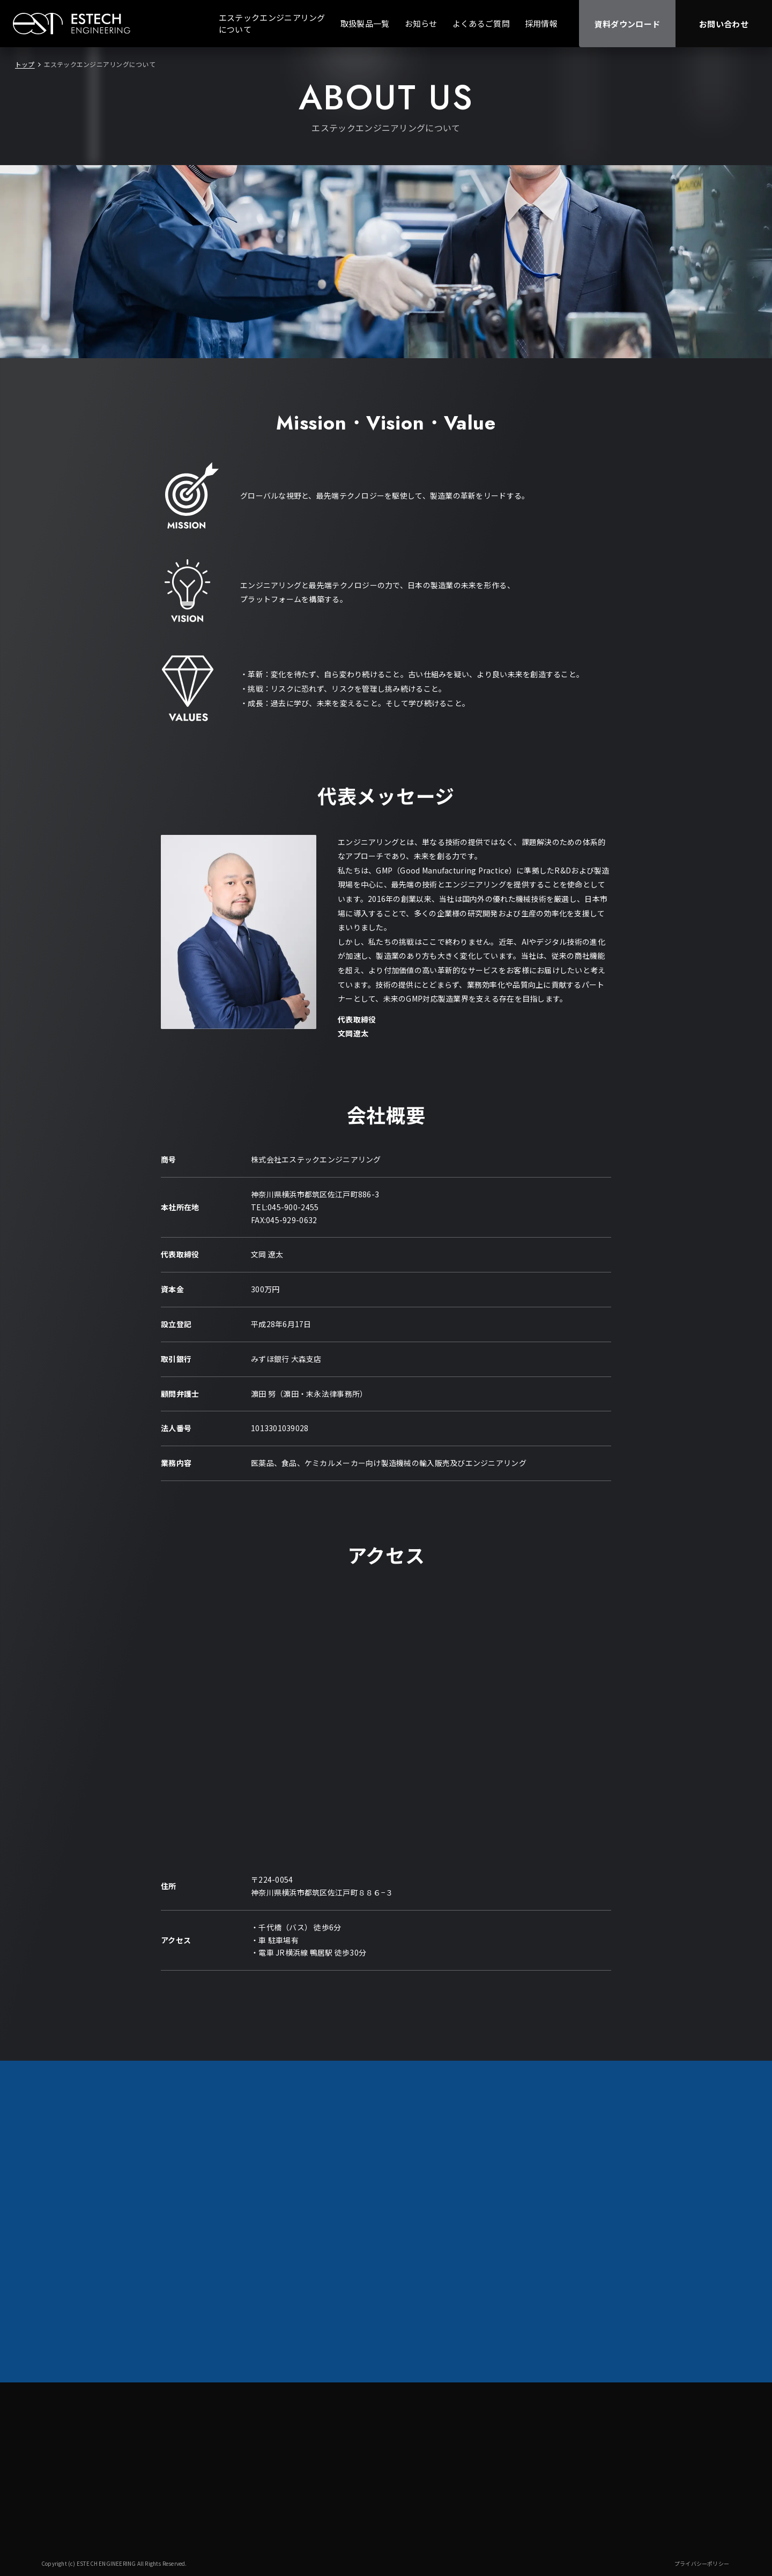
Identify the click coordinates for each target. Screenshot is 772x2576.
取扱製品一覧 (365, 23)
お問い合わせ (723, 23)
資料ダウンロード (627, 23)
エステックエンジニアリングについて (272, 23)
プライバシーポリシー (701, 2563)
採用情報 (541, 23)
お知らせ (421, 23)
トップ (25, 64)
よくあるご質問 (481, 23)
